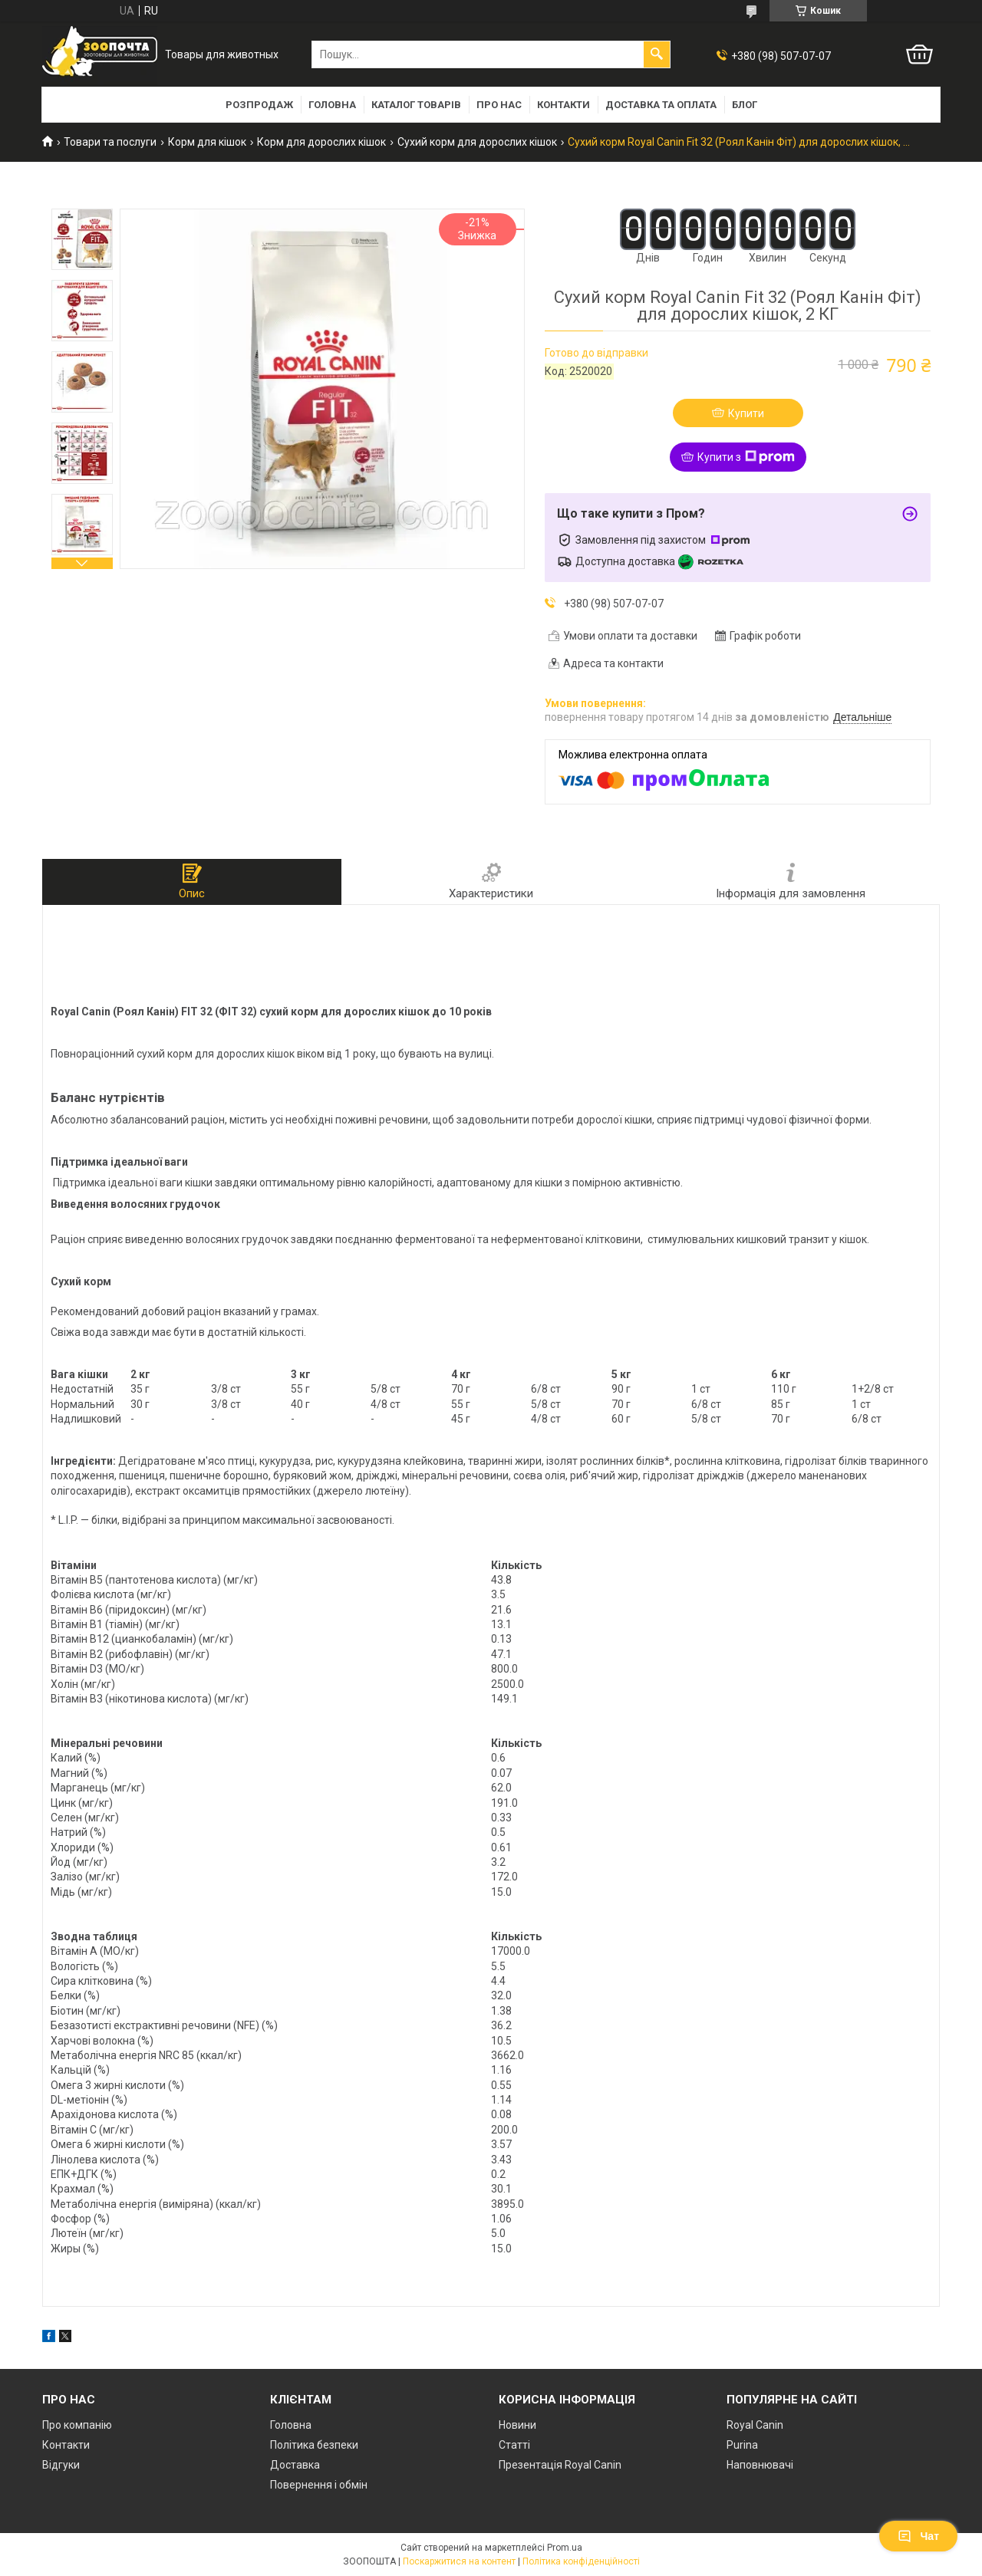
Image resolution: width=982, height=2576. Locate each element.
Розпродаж (259, 104)
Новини (517, 2425)
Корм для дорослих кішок (321, 142)
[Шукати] (657, 54)
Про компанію (77, 2425)
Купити (746, 413)
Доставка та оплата (661, 104)
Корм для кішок (207, 142)
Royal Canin (755, 2425)
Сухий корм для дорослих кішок (477, 142)
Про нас (499, 104)
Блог (744, 104)
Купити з (746, 457)
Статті (514, 2445)
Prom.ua (564, 2547)
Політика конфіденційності (581, 2561)
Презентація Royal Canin (560, 2465)
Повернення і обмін (318, 2485)
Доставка (295, 2465)
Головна (332, 104)
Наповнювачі (760, 2465)
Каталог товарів (416, 104)
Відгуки (61, 2465)
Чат (918, 2536)
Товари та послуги (110, 142)
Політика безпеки (314, 2445)
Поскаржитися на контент (459, 2561)
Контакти (563, 104)
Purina (742, 2445)
